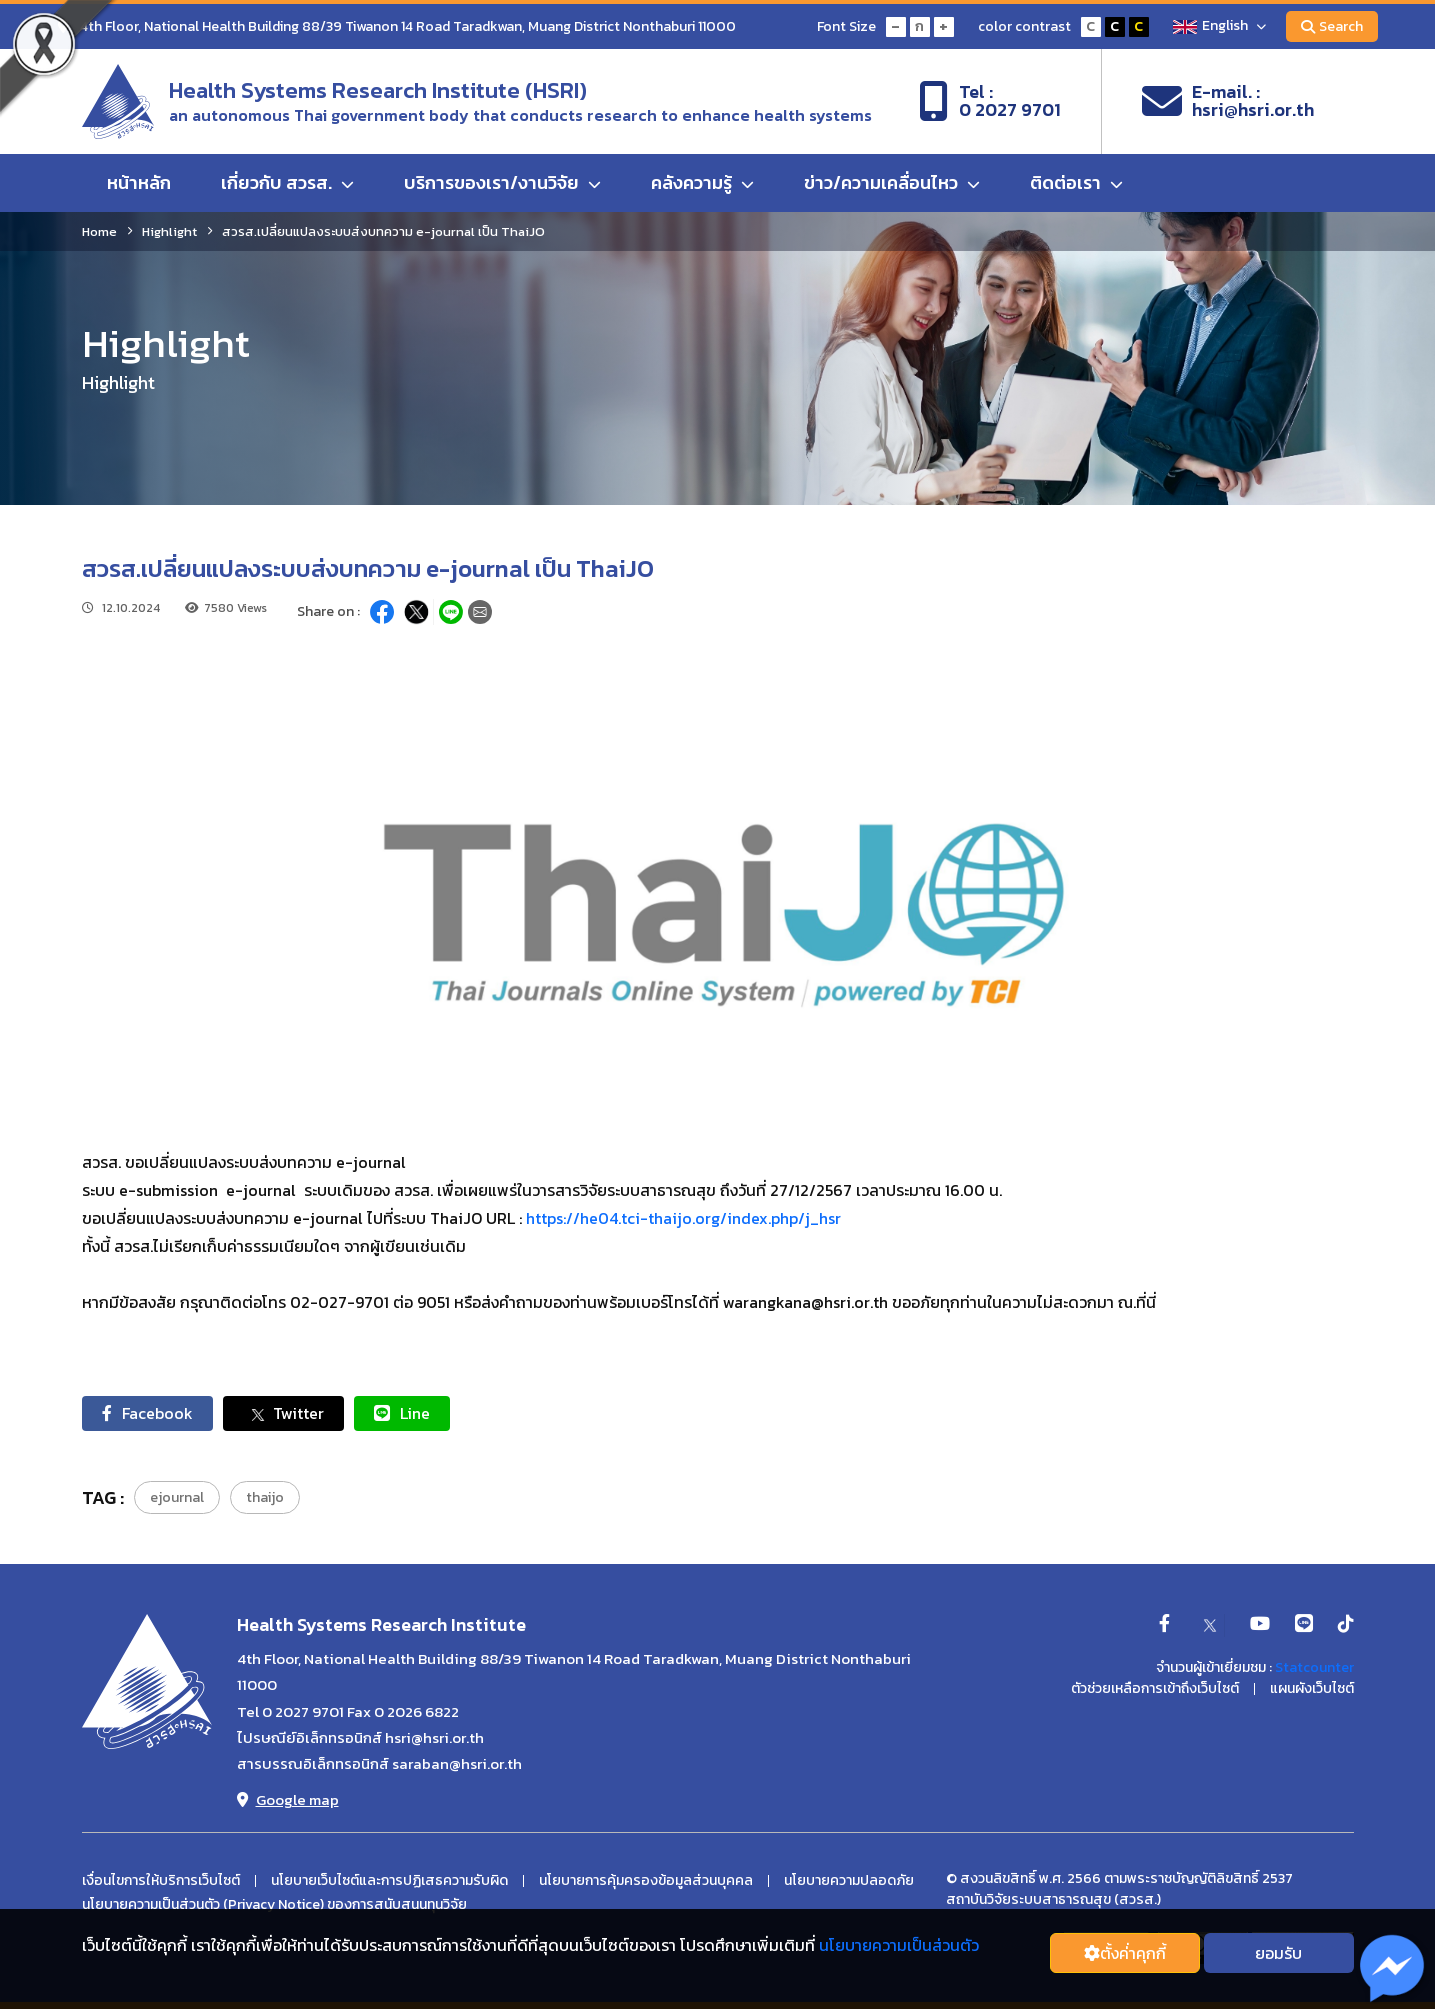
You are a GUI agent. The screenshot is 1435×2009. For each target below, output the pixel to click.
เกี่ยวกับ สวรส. (287, 182)
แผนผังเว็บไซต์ (1312, 1689)
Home (99, 231)
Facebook (147, 1413)
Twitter (283, 1413)
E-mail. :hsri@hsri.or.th (1228, 101)
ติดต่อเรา (1076, 182)
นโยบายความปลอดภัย (849, 1881)
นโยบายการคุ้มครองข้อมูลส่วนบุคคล (646, 1881)
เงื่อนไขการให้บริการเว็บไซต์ (161, 1881)
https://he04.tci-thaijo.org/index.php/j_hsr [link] (683, 1218)
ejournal (177, 1497)
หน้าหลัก (139, 182)
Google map (288, 1799)
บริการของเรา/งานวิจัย (502, 182)
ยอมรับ (1278, 1953)
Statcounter (1314, 1667)
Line (402, 1413)
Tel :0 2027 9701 (990, 101)
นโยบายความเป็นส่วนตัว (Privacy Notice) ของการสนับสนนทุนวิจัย (274, 1905)
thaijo (265, 1497)
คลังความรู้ (702, 182)
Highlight (169, 231)
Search (1332, 26)
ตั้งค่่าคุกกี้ (1125, 1953)
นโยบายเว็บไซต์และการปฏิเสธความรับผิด (389, 1881)
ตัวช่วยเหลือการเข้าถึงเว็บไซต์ (1155, 1689)
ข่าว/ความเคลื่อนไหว (892, 182)
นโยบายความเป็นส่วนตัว (899, 1945)
